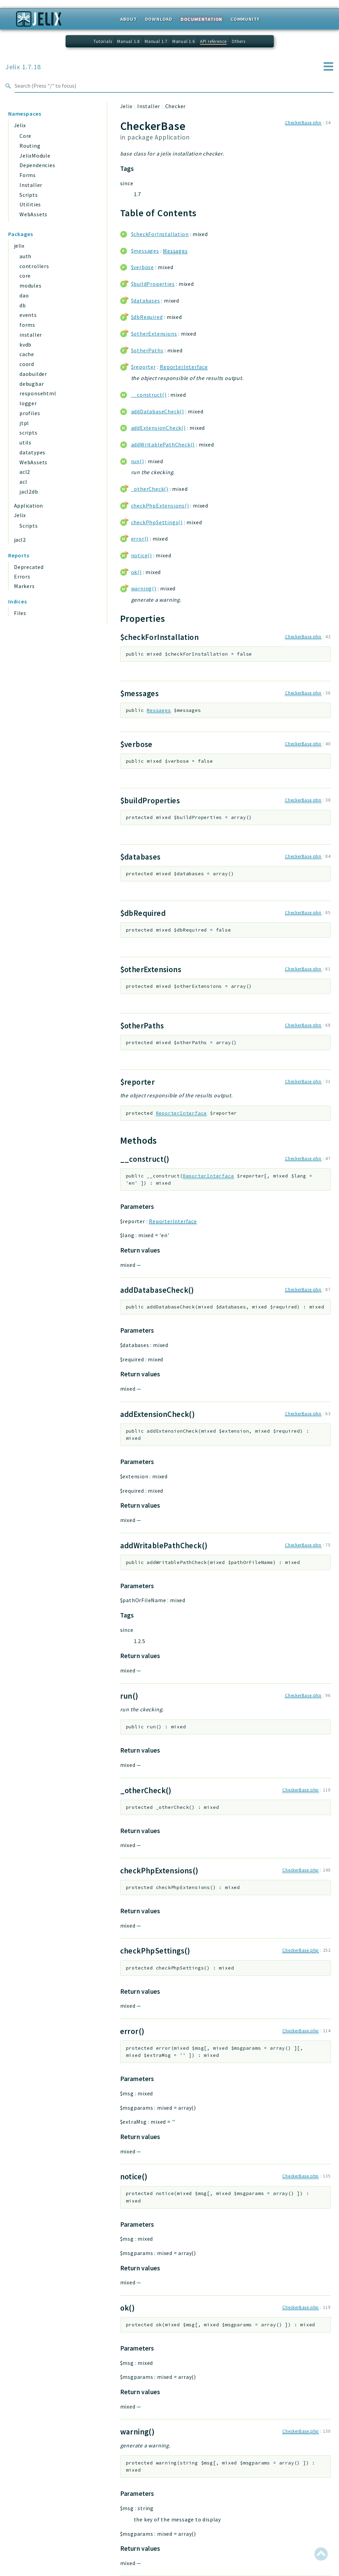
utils (25, 442)
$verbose (142, 267)
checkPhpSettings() (157, 522)
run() (137, 461)
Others (238, 41)
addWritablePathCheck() (163, 444)
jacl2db (28, 491)
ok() (136, 572)
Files (20, 613)
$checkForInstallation (160, 234)
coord (26, 364)
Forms (27, 175)
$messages (145, 250)
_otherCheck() (149, 488)
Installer (30, 184)
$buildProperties (153, 283)
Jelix (20, 125)
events (28, 314)
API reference (213, 41)
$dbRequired (147, 316)
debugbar (31, 383)
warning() (143, 588)
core (25, 275)
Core (25, 135)
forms (27, 324)
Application (28, 505)
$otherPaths (147, 350)
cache (26, 354)
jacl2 (20, 539)
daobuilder (33, 373)
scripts (28, 432)
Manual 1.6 (183, 41)
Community (245, 19)
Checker (175, 106)
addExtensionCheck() (158, 427)
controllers (34, 266)
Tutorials (103, 41)
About (128, 19)
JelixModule (35, 155)
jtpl (24, 423)
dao (24, 295)
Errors (22, 576)
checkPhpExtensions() (160, 505)
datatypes (32, 452)
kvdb (25, 344)
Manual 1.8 (128, 41)
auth (25, 256)
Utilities (30, 204)
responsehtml (37, 393)
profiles (29, 413)
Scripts (28, 194)
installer (30, 334)
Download (158, 19)
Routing (30, 145)
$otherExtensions (154, 333)
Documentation (201, 19)
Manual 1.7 (156, 41)
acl (23, 481)
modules (30, 285)
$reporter (143, 366)
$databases (145, 300)
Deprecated (29, 567)
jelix (19, 245)
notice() (141, 555)
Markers (24, 586)
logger (28, 403)
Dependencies (37, 165)
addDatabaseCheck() (157, 411)
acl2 (24, 471)
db (22, 305)
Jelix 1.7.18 (23, 66)
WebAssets (33, 214)
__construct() (149, 394)
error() (140, 538)
